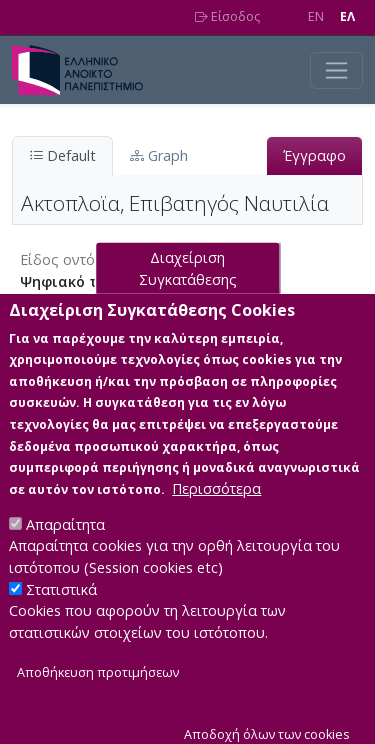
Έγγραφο (314, 155)
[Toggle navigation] (336, 70)
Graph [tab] (159, 155)
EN (316, 16)
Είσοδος (227, 16)
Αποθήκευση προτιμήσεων (98, 694)
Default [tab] (62, 155)
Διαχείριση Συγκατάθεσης (188, 291)
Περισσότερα (216, 511)
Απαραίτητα (65, 547)
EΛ (347, 16)
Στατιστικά (61, 611)
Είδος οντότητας (76, 259)
